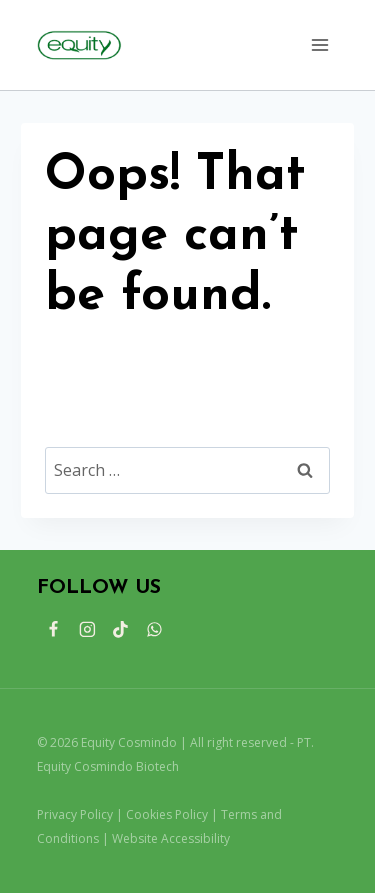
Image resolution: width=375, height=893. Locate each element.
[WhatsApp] (155, 630)
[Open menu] (319, 44)
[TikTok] (121, 630)
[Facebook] (54, 630)
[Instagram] (87, 630)
